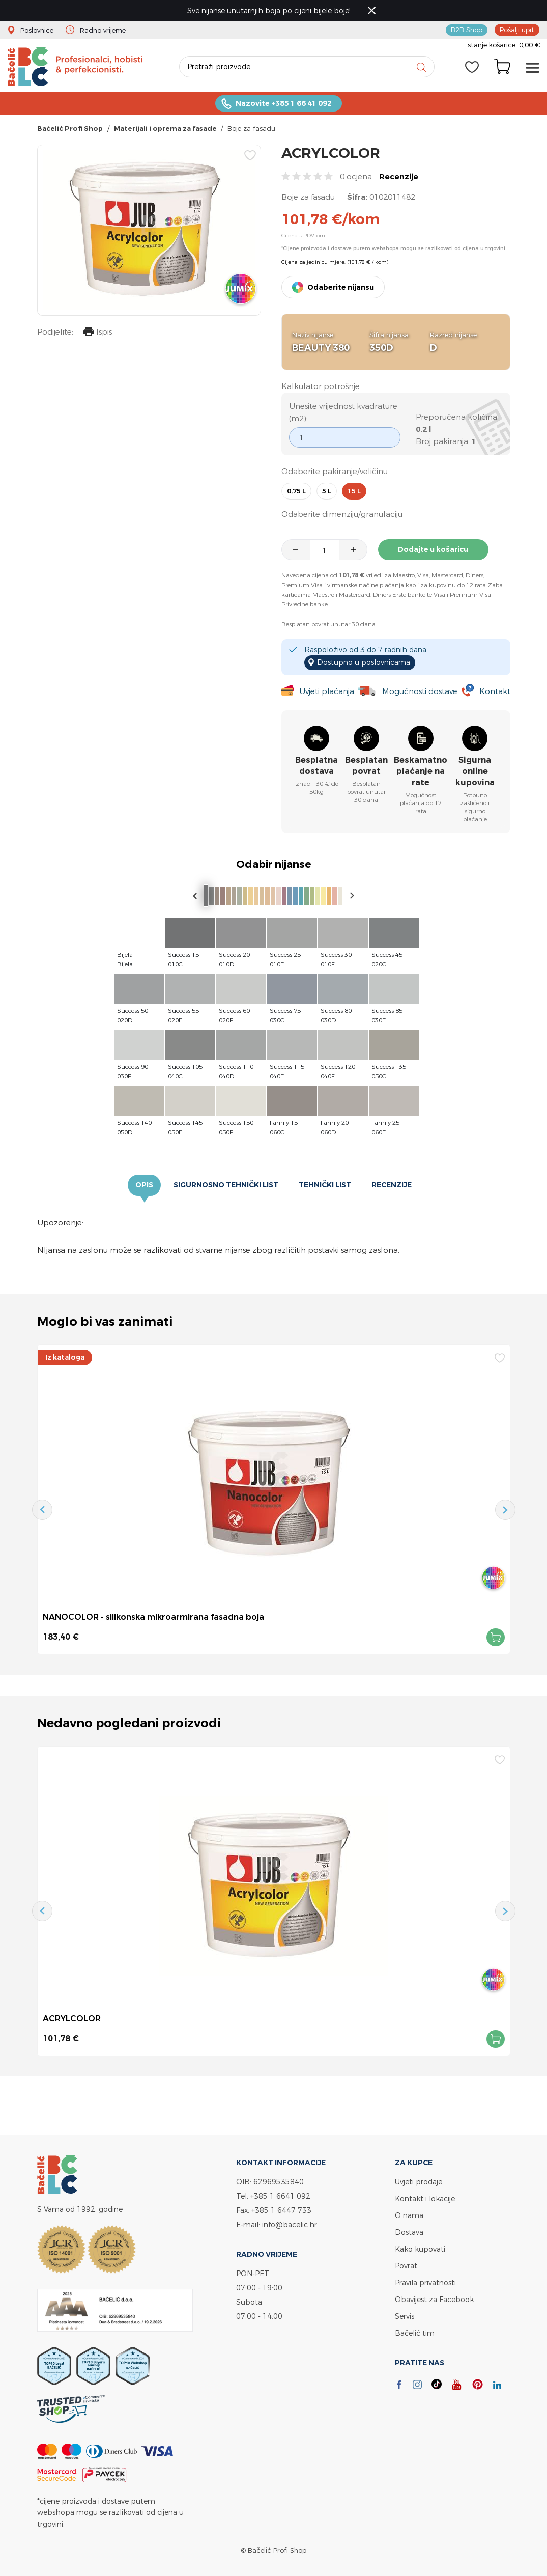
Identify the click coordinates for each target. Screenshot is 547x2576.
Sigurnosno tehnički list (226, 1184)
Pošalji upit (517, 29)
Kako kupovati (420, 2249)
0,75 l (296, 491)
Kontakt (494, 691)
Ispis (97, 333)
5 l (326, 491)
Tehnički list (325, 1184)
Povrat (406, 2265)
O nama (409, 2215)
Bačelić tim (415, 2333)
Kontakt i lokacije (425, 2198)
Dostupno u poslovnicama (363, 662)
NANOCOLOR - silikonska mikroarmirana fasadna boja (153, 1617)
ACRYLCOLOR (72, 2018)
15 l (354, 491)
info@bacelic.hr (289, 2224)
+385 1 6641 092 (280, 2196)
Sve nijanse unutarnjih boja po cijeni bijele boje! (269, 10)
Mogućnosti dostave (420, 691)
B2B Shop (466, 29)
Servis (404, 2316)
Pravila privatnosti (425, 2282)
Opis (144, 1184)
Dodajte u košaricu (433, 549)
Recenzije (398, 176)
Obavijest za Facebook (434, 2299)
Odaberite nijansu (340, 287)
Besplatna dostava (316, 766)
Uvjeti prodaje (418, 2181)
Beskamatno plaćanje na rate (420, 771)
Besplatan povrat (366, 766)
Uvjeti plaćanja (327, 691)
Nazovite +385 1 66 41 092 (284, 103)
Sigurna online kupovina (475, 771)
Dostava (409, 2232)
